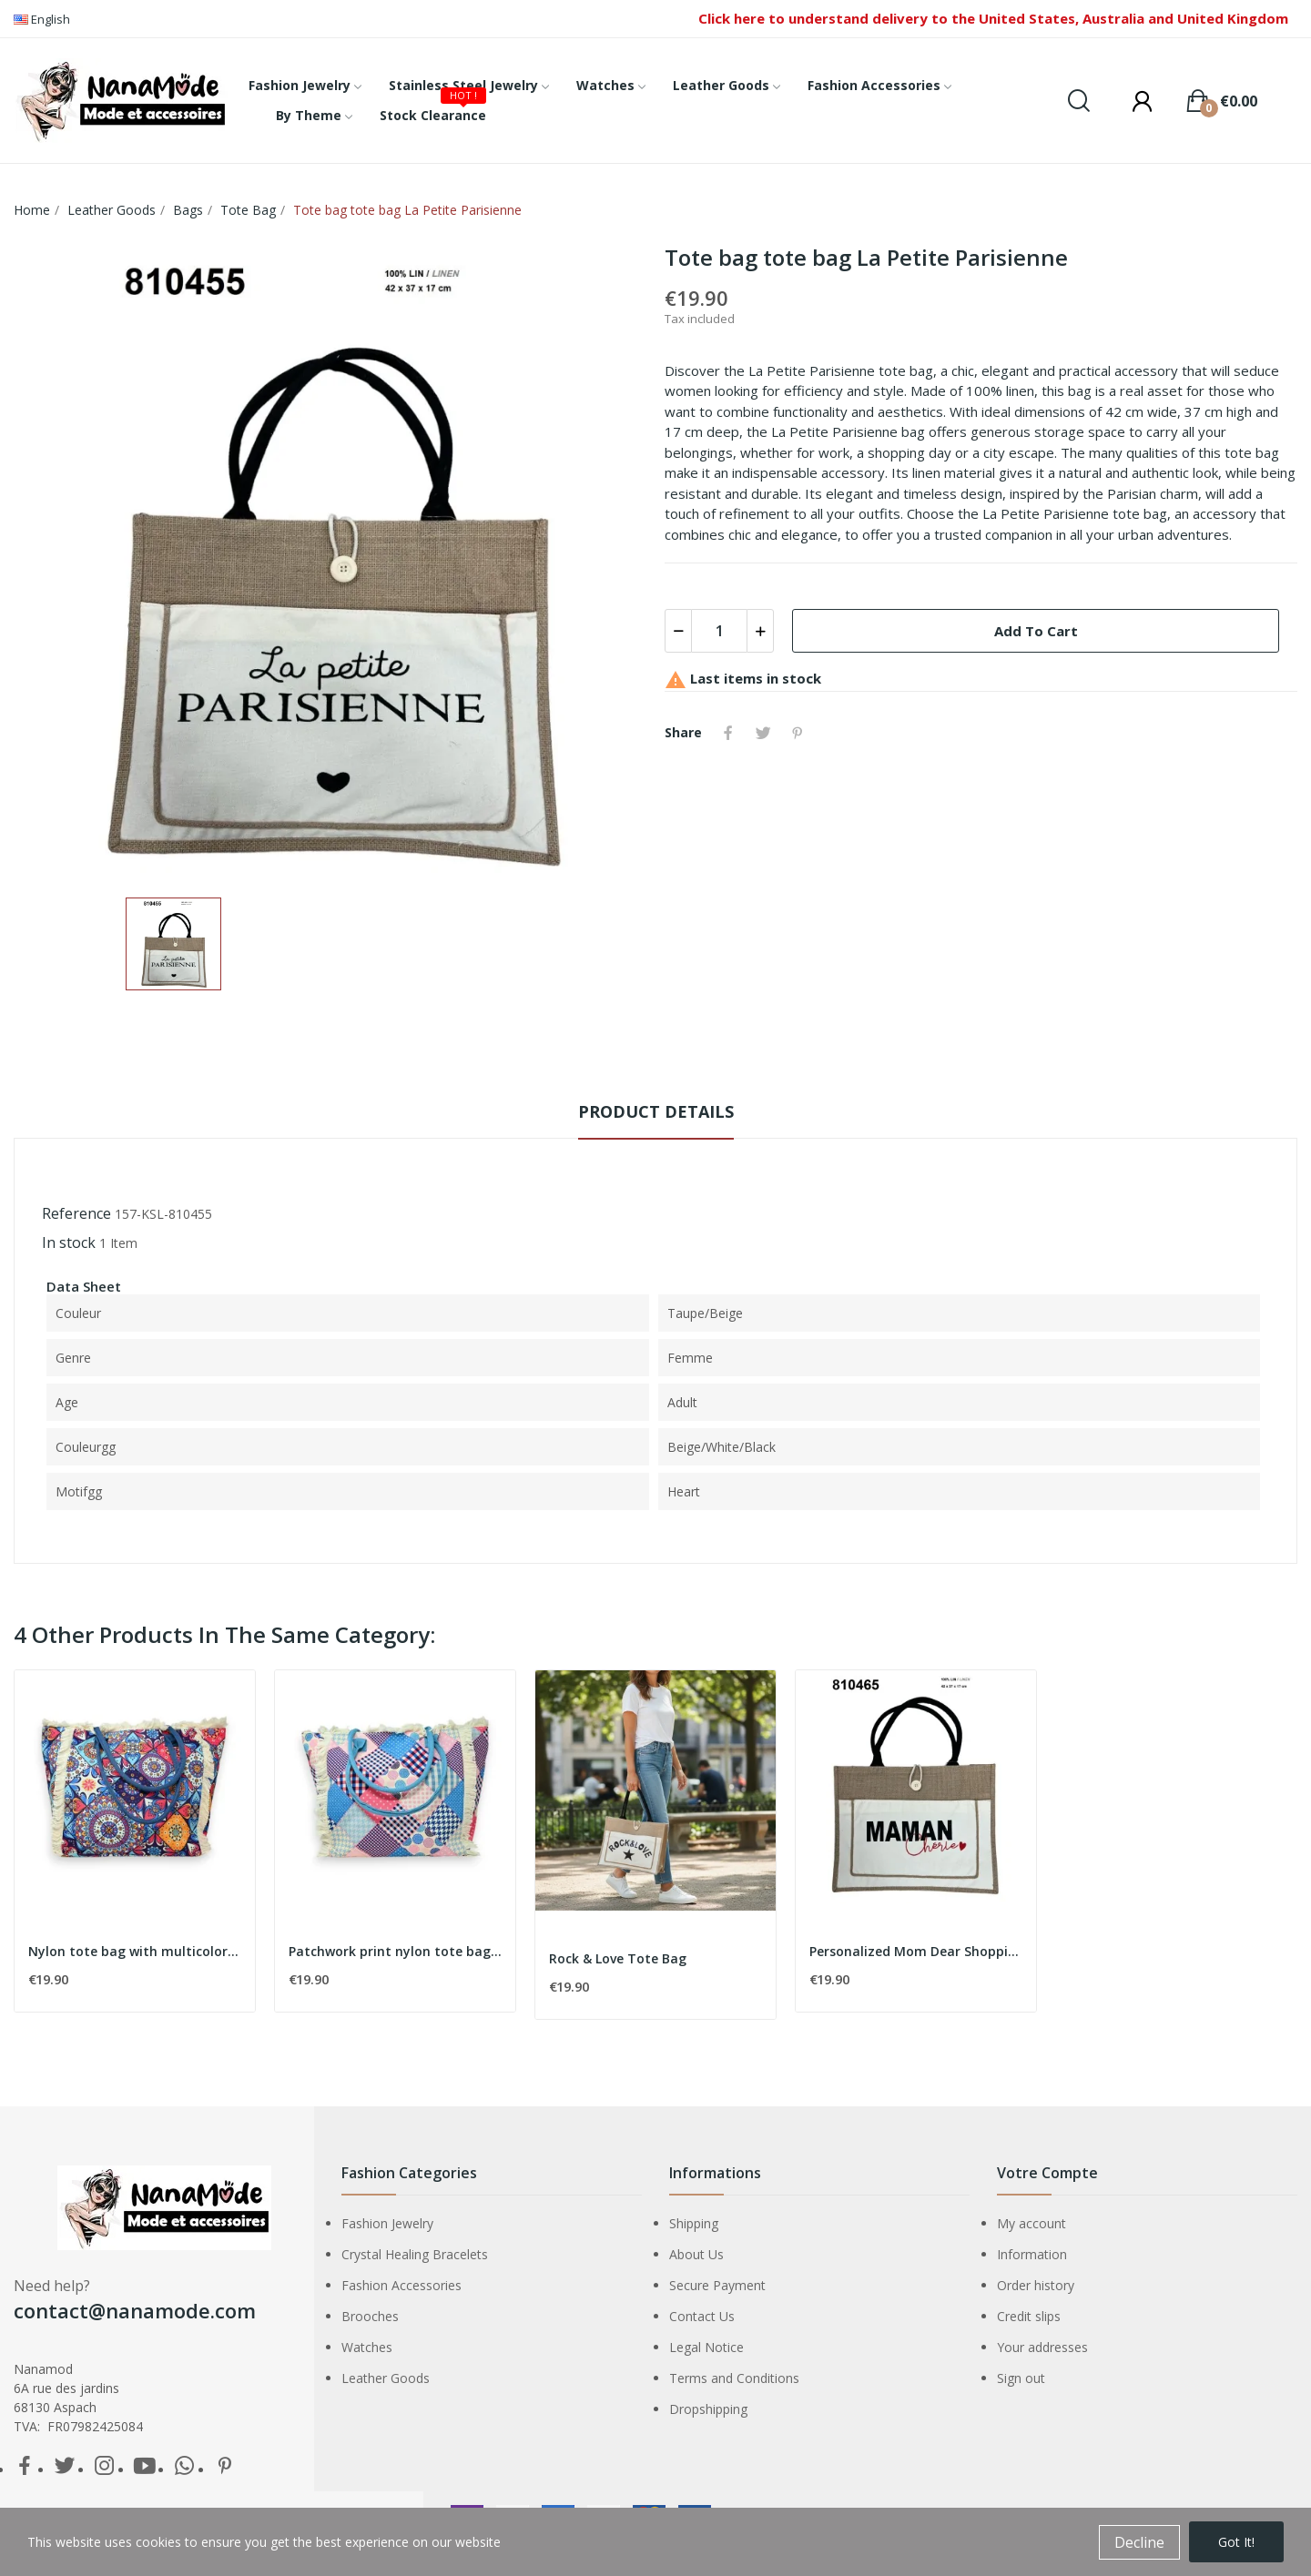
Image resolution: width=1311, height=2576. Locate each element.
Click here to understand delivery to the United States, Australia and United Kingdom (993, 18)
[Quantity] (719, 631)
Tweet (763, 732)
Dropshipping (708, 2409)
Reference (76, 1213)
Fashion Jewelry (387, 2223)
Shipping (693, 2223)
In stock (69, 1242)
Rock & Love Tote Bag (617, 1958)
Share (728, 732)
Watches (366, 2347)
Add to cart (1036, 631)
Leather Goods (385, 2378)
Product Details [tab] (656, 1111)
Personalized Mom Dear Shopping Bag (915, 1951)
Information (1032, 2254)
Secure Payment (717, 2285)
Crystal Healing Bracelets (414, 2254)
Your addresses (1042, 2347)
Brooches (370, 2316)
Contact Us (702, 2316)
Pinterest (797, 732)
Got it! (1236, 2542)
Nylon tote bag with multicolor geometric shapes (134, 1951)
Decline (1139, 2542)
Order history (1035, 2285)
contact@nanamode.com (135, 2310)
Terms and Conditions (734, 2378)
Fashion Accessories (401, 2285)
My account (1031, 2223)
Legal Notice (706, 2347)
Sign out (1021, 2378)
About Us (696, 2254)
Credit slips (1029, 2316)
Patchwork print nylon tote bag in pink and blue (395, 1951)
